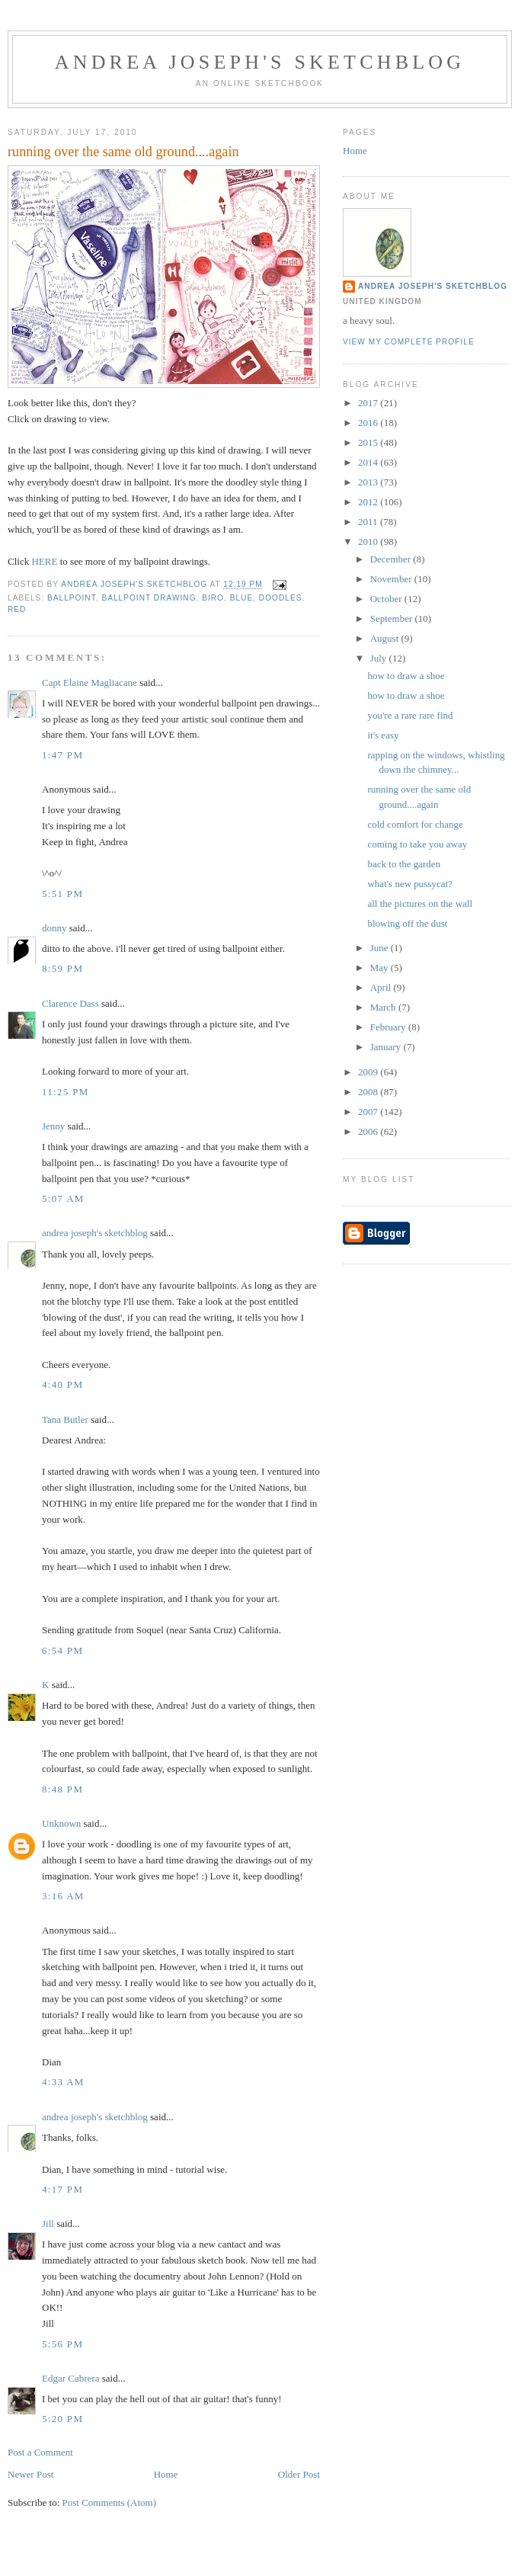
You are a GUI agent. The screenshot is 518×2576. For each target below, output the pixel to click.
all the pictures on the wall (419, 903)
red (17, 609)
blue (242, 598)
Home (166, 2474)
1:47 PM (62, 755)
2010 (369, 541)
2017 (369, 403)
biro (213, 598)
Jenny (53, 1126)
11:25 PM (65, 1091)
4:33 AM (63, 2081)
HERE (44, 561)
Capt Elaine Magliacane (89, 682)
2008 (369, 1091)
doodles (280, 598)
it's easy (382, 735)
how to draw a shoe (405, 675)
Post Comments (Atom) (109, 2502)
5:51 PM (62, 893)
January (387, 1047)
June (380, 947)
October (387, 598)
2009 (369, 1072)
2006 (369, 1131)
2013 (369, 482)
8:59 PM (62, 968)
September (392, 618)
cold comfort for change (414, 824)
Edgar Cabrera (70, 2378)
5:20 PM (62, 2418)
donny (54, 928)
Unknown (61, 1823)
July (379, 658)
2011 (369, 521)
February (389, 1027)
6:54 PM (62, 1650)
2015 (369, 442)
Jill (48, 2223)
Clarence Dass (70, 1003)
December (392, 559)
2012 (369, 502)
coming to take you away (417, 844)
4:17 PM (62, 2189)
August (385, 638)
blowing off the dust (407, 923)
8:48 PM (62, 1789)
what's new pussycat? (409, 883)
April (382, 987)
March (384, 1007)
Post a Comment (40, 2452)
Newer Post (30, 2474)
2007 (369, 1111)
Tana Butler (65, 1419)
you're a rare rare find (409, 715)
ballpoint (71, 598)
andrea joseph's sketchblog (260, 62)
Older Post (299, 2474)
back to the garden (403, 864)
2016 (369, 422)
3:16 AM (63, 1896)
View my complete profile (409, 342)
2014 (369, 462)
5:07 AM (63, 1198)
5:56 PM (62, 2344)
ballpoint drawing (148, 598)
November (392, 579)
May (380, 967)
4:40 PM (62, 1384)
